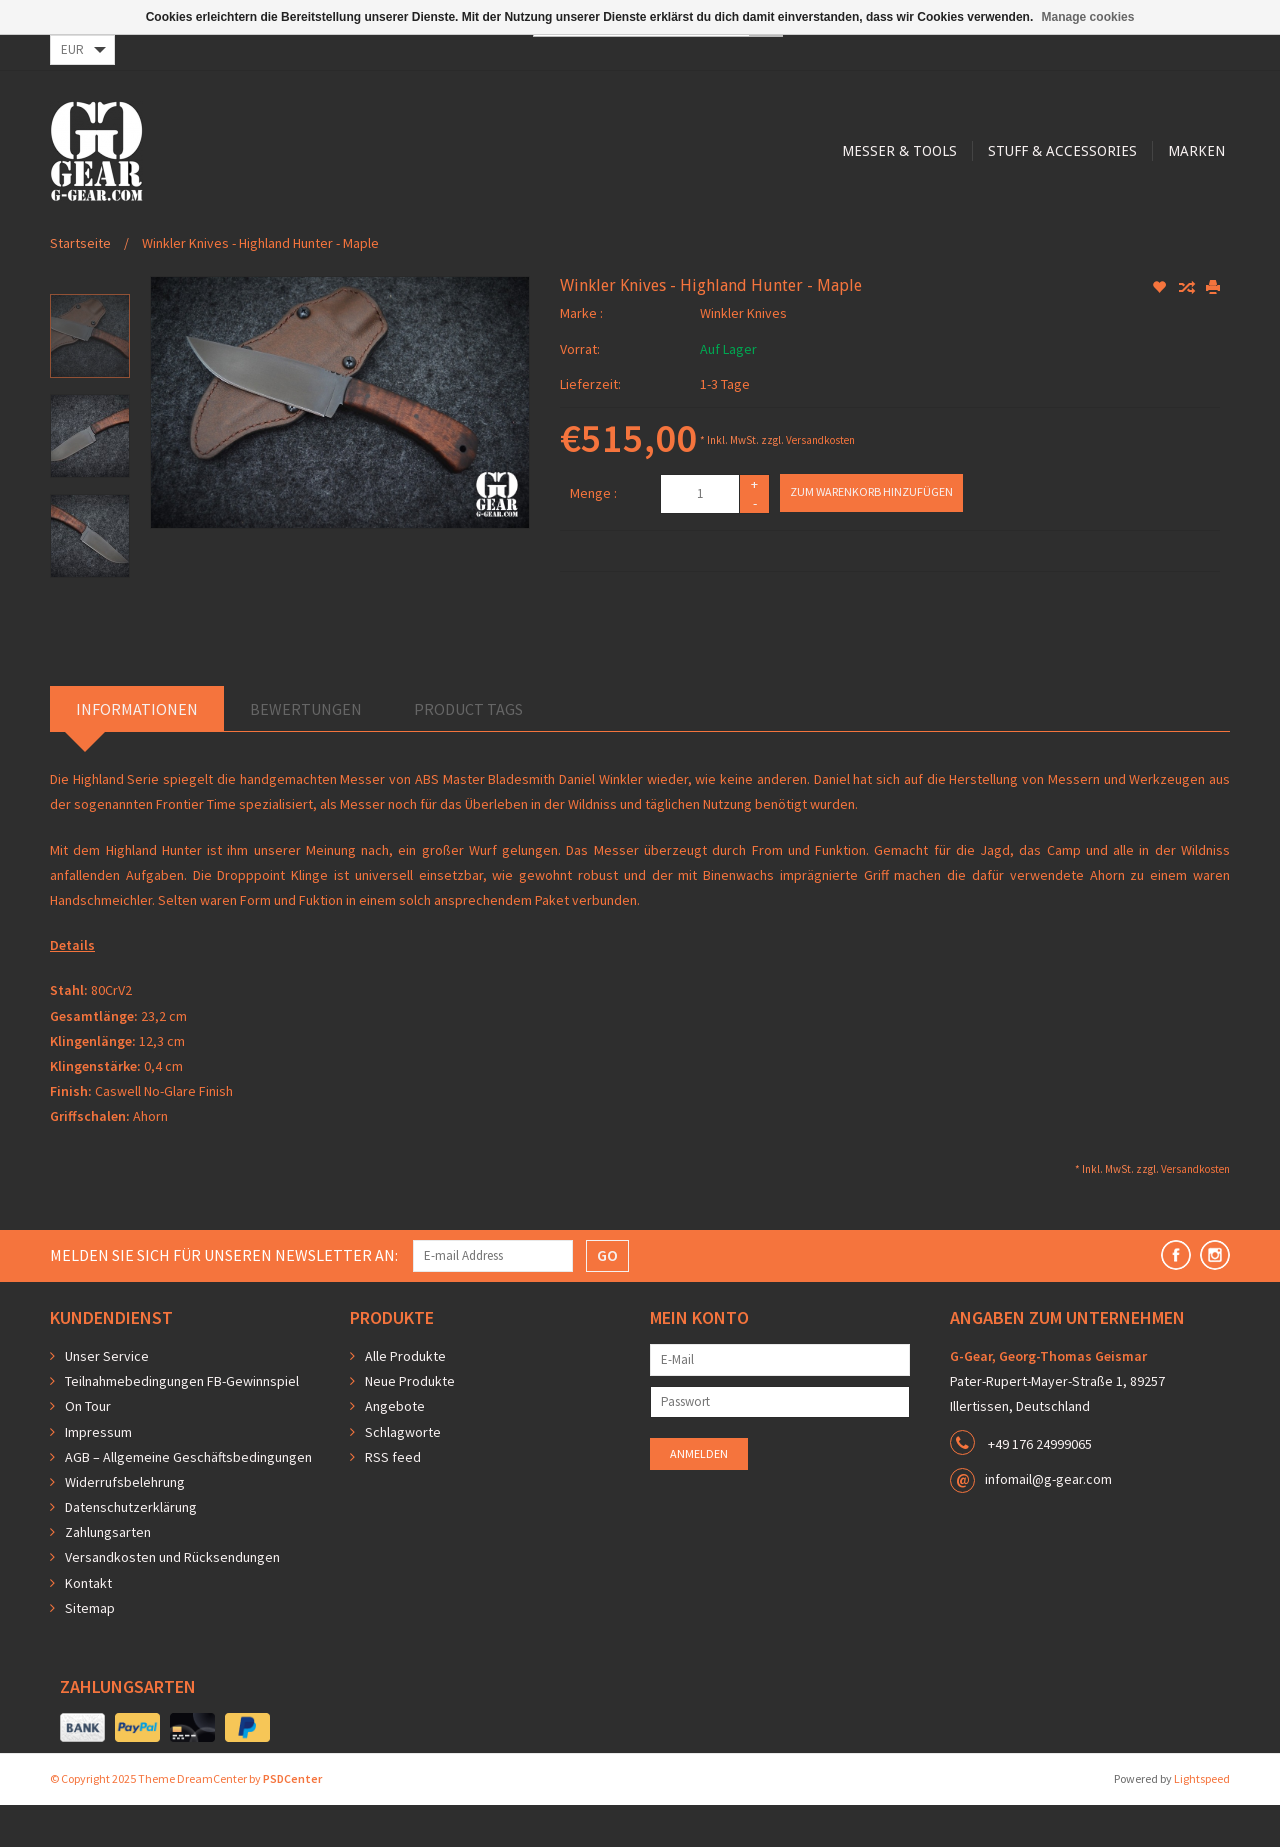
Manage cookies (1088, 17)
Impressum (98, 1474)
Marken (806, 232)
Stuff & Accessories (669, 232)
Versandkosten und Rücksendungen (172, 1599)
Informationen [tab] (137, 751)
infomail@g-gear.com (1048, 1521)
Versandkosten (820, 482)
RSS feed (393, 1499)
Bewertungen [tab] (306, 751)
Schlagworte (403, 1474)
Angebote (395, 1448)
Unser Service (107, 1398)
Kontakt (88, 1625)
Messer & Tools (503, 232)
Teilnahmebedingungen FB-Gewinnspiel (182, 1423)
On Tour (88, 1448)
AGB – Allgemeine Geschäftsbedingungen (188, 1499)
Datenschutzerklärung (131, 1549)
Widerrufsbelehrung (125, 1524)
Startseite (80, 285)
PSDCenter (292, 1820)
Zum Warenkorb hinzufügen (871, 533)
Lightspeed (1202, 1820)
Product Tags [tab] (468, 751)
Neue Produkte (410, 1423)
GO (607, 1297)
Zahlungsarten (108, 1574)
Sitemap (90, 1650)
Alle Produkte (405, 1398)
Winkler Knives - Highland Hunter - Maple (260, 285)
